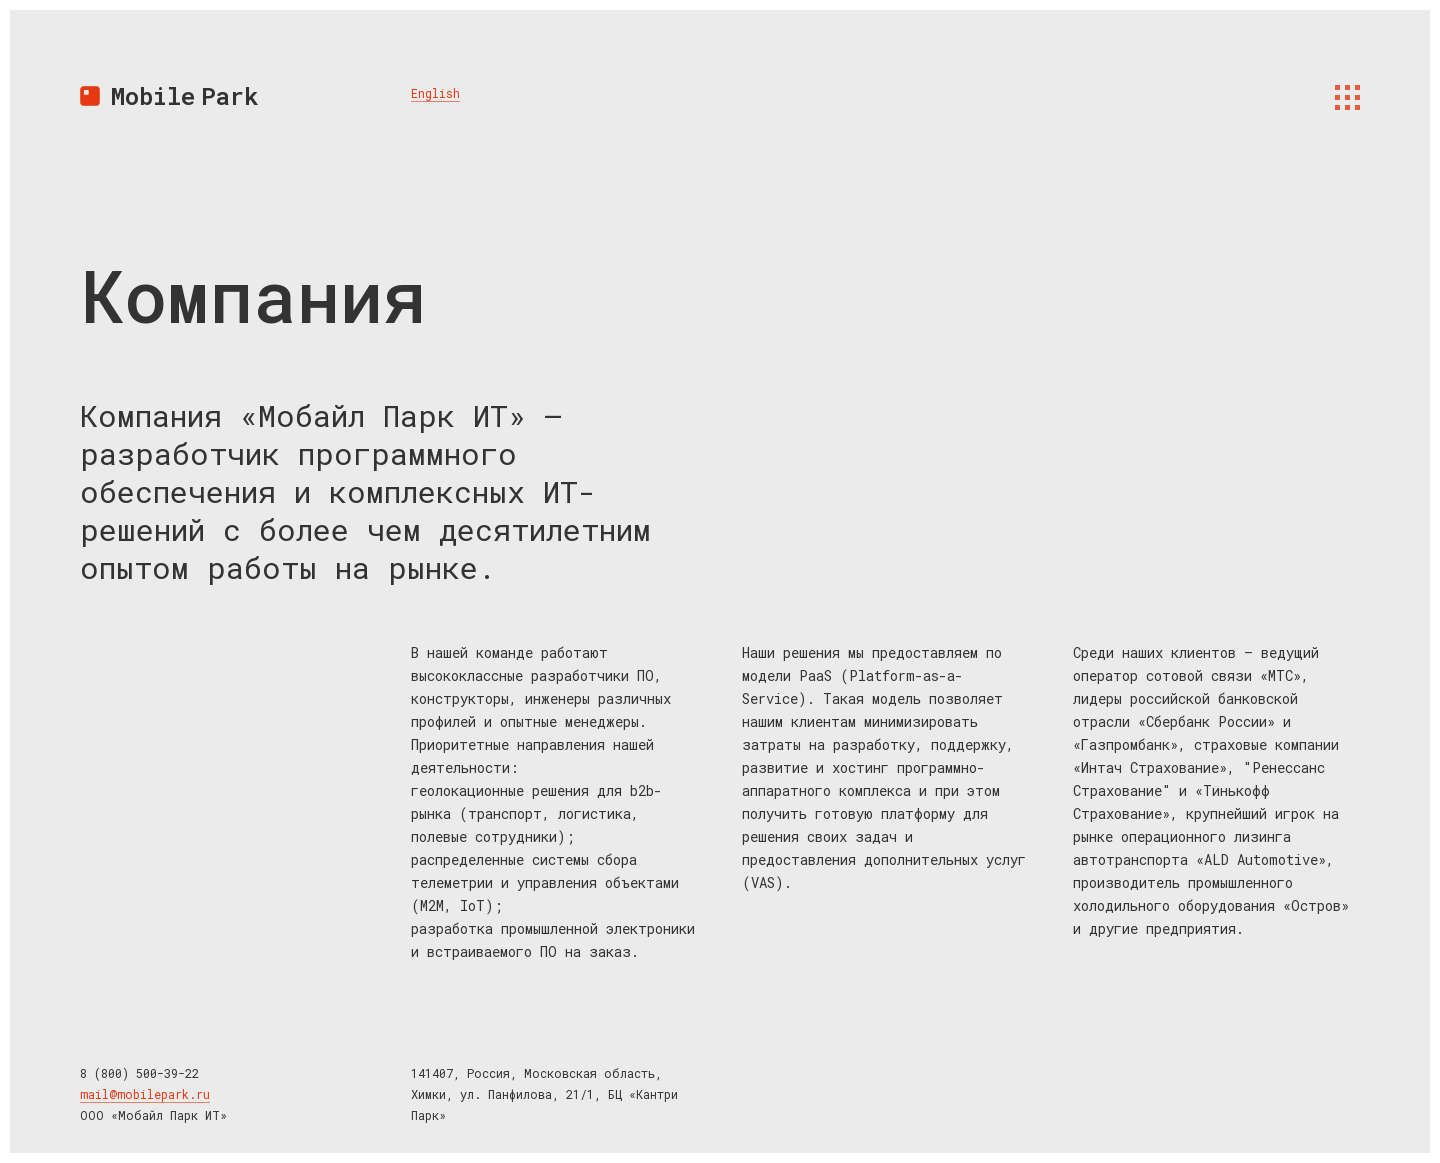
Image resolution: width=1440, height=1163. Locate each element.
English (435, 93)
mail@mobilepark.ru (145, 1094)
